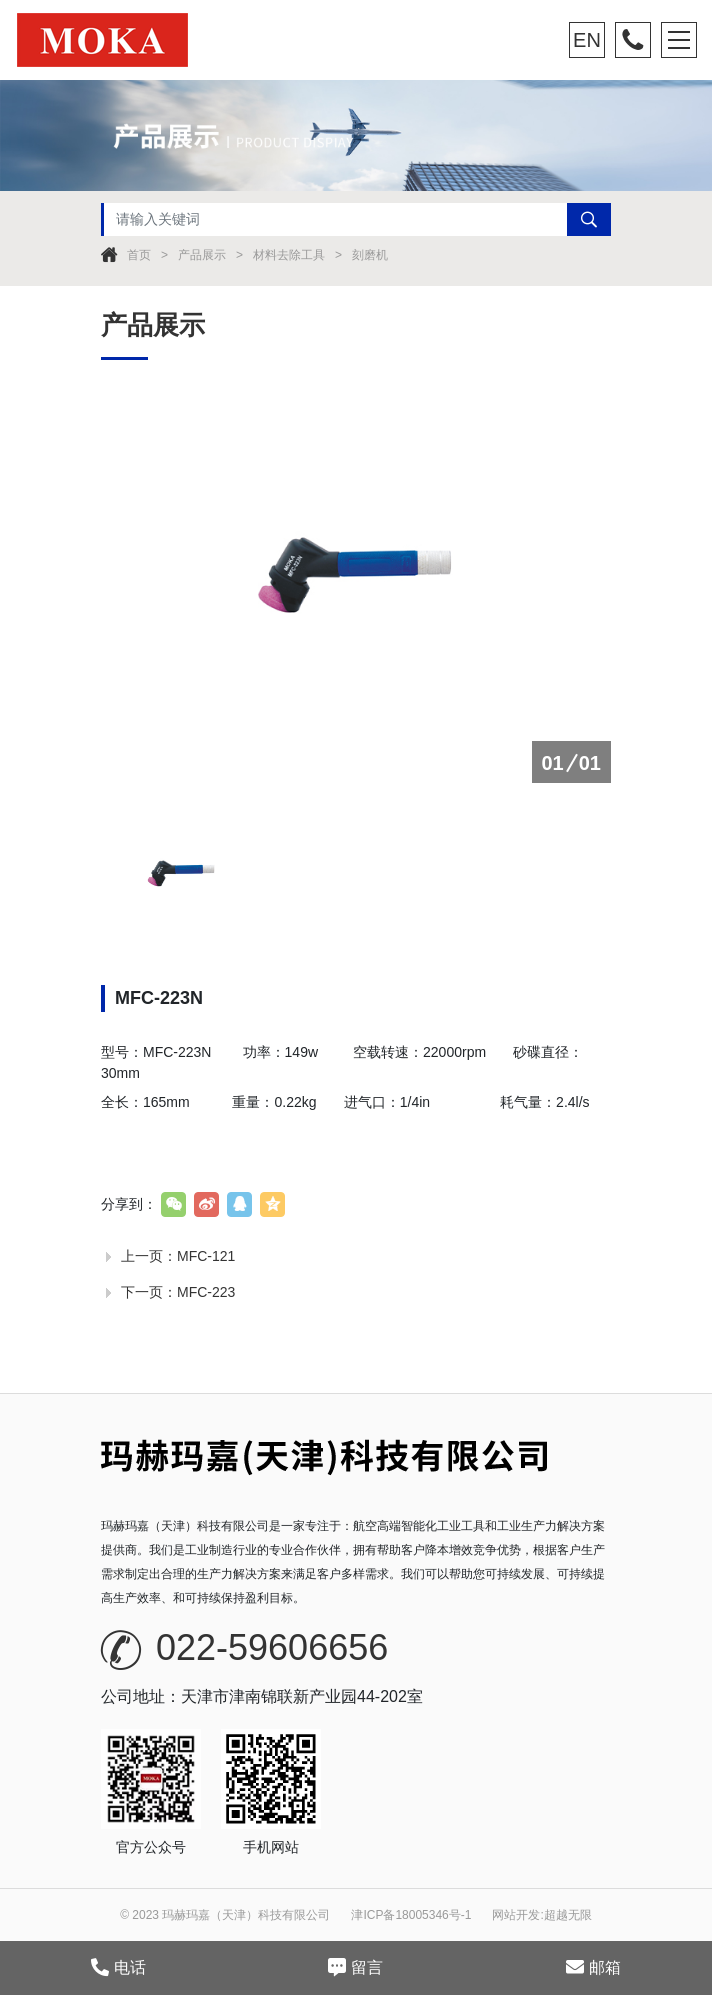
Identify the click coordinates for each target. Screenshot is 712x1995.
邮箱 (593, 1967)
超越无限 (568, 1915)
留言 (355, 1967)
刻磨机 (370, 255)
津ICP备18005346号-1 (411, 1915)
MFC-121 (206, 1256)
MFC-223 (206, 1292)
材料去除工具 (289, 255)
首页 (139, 255)
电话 (118, 1967)
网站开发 (516, 1915)
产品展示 (202, 255)
